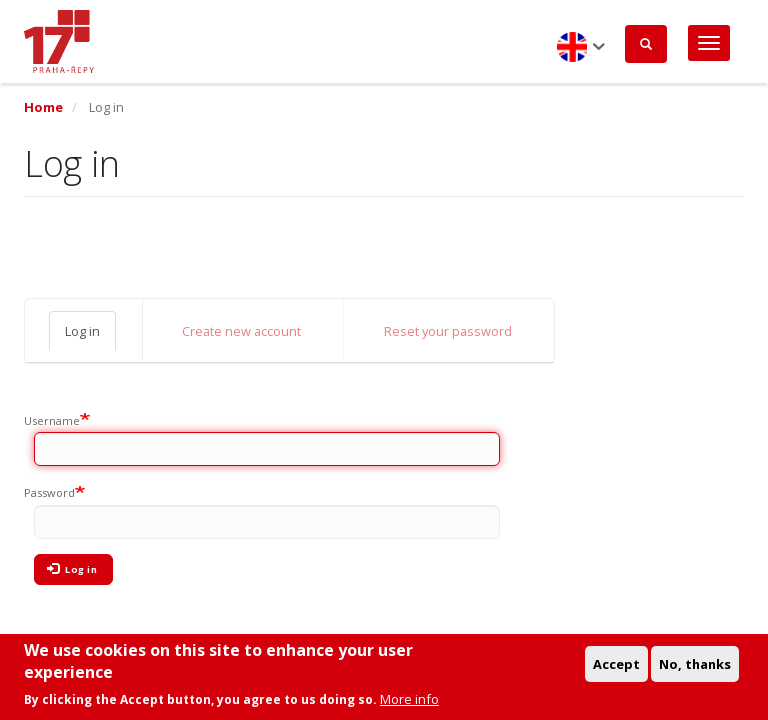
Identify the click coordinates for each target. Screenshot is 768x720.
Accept (616, 667)
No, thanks (695, 667)
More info (409, 703)
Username (52, 420)
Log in (82, 331)
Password (49, 492)
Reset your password (448, 331)
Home (43, 107)
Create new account (241, 331)
